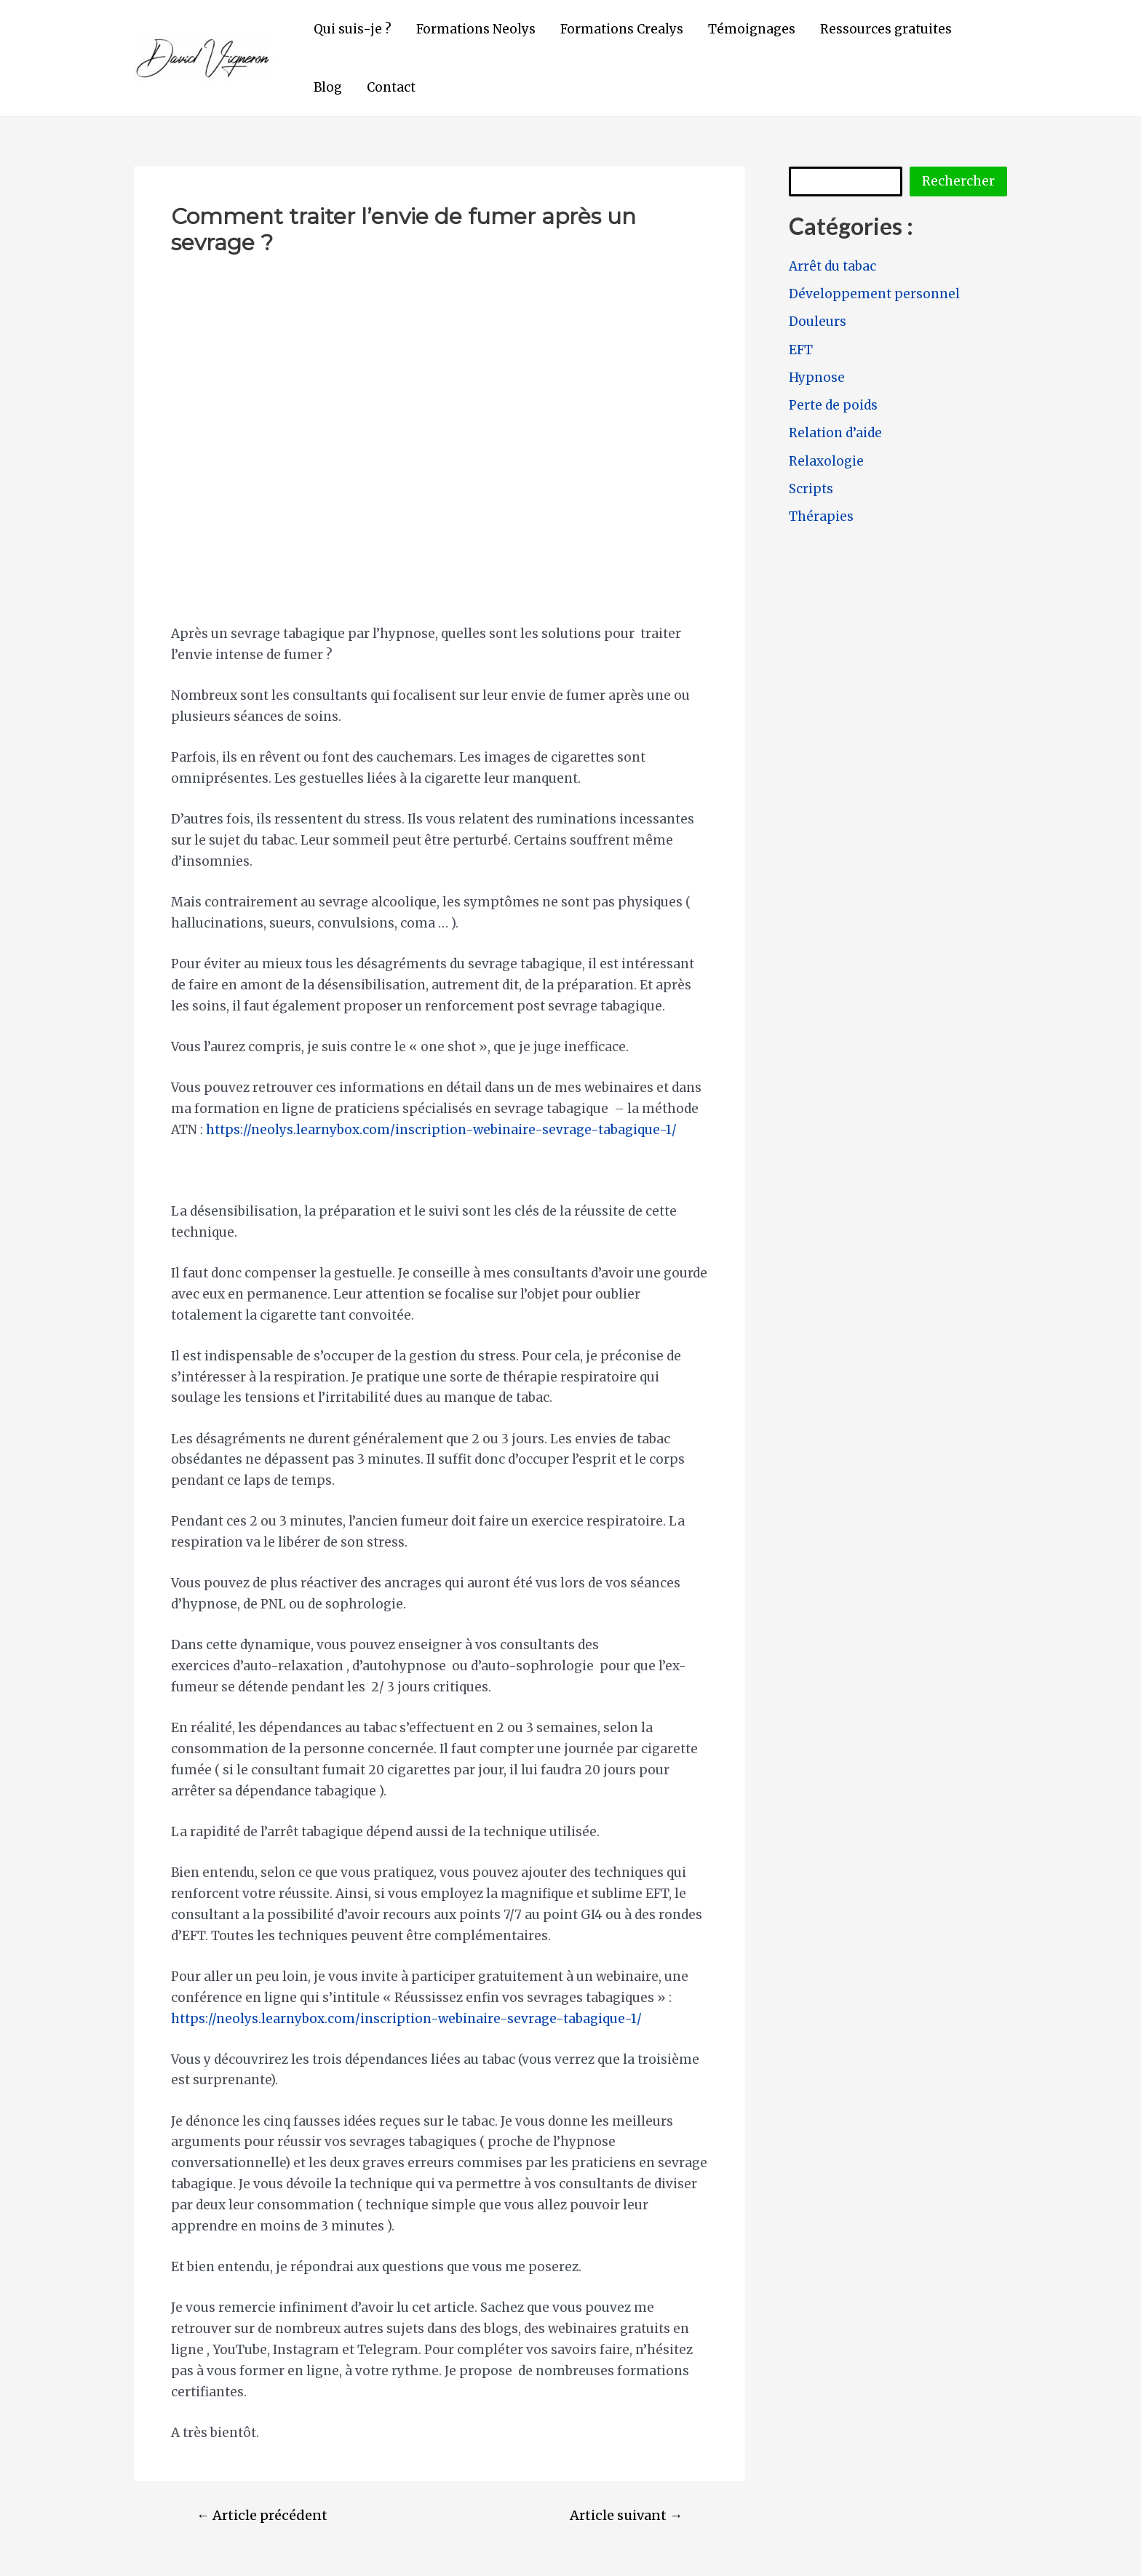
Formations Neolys (476, 29)
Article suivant (626, 2515)
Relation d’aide (835, 433)
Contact (391, 87)
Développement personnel (874, 294)
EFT (801, 350)
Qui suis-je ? (352, 29)
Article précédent (261, 2515)
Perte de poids (833, 405)
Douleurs (817, 322)
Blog (328, 87)
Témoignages (751, 29)
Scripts (811, 489)
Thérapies (821, 517)
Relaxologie (826, 461)
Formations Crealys (621, 29)
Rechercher (958, 181)
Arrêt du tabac (832, 266)
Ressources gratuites (886, 29)
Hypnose (817, 378)
